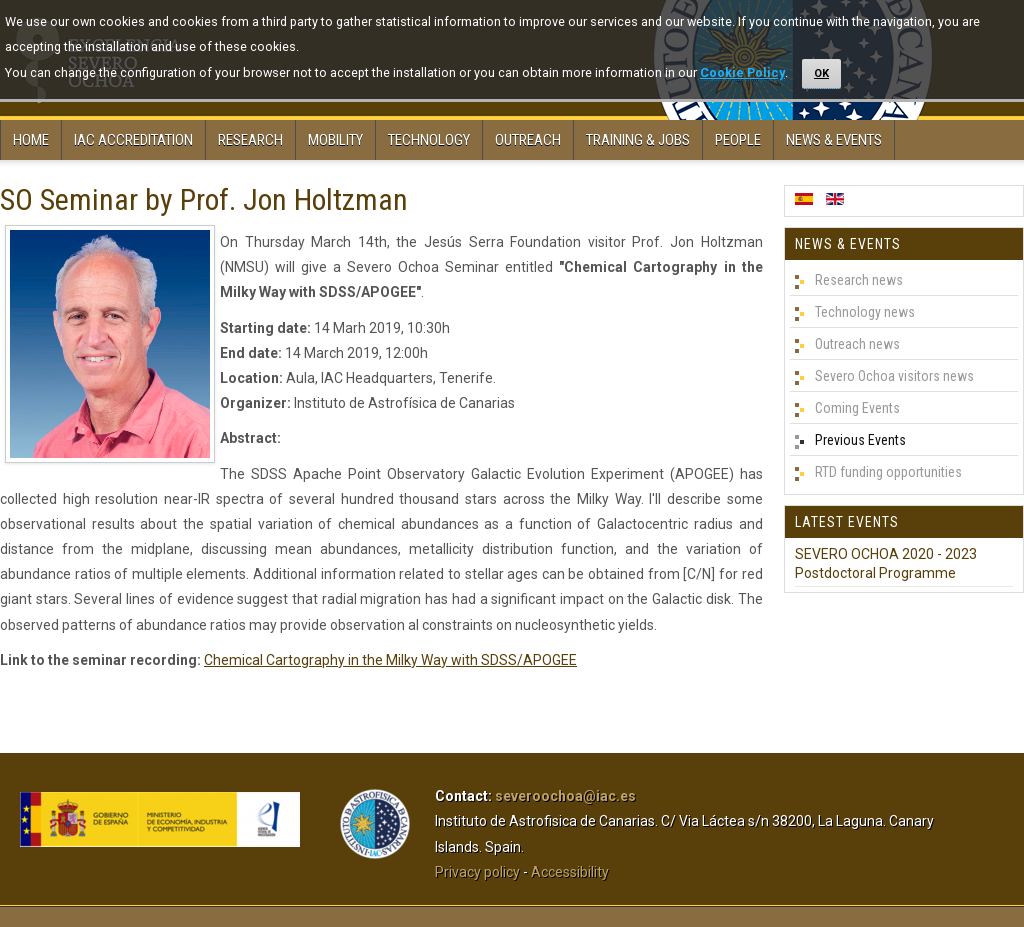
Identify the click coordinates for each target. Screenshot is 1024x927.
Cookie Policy (742, 72)
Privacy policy (477, 872)
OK (821, 73)
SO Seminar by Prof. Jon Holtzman (204, 199)
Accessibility (570, 872)
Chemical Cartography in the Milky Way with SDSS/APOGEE (390, 660)
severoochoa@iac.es (565, 796)
